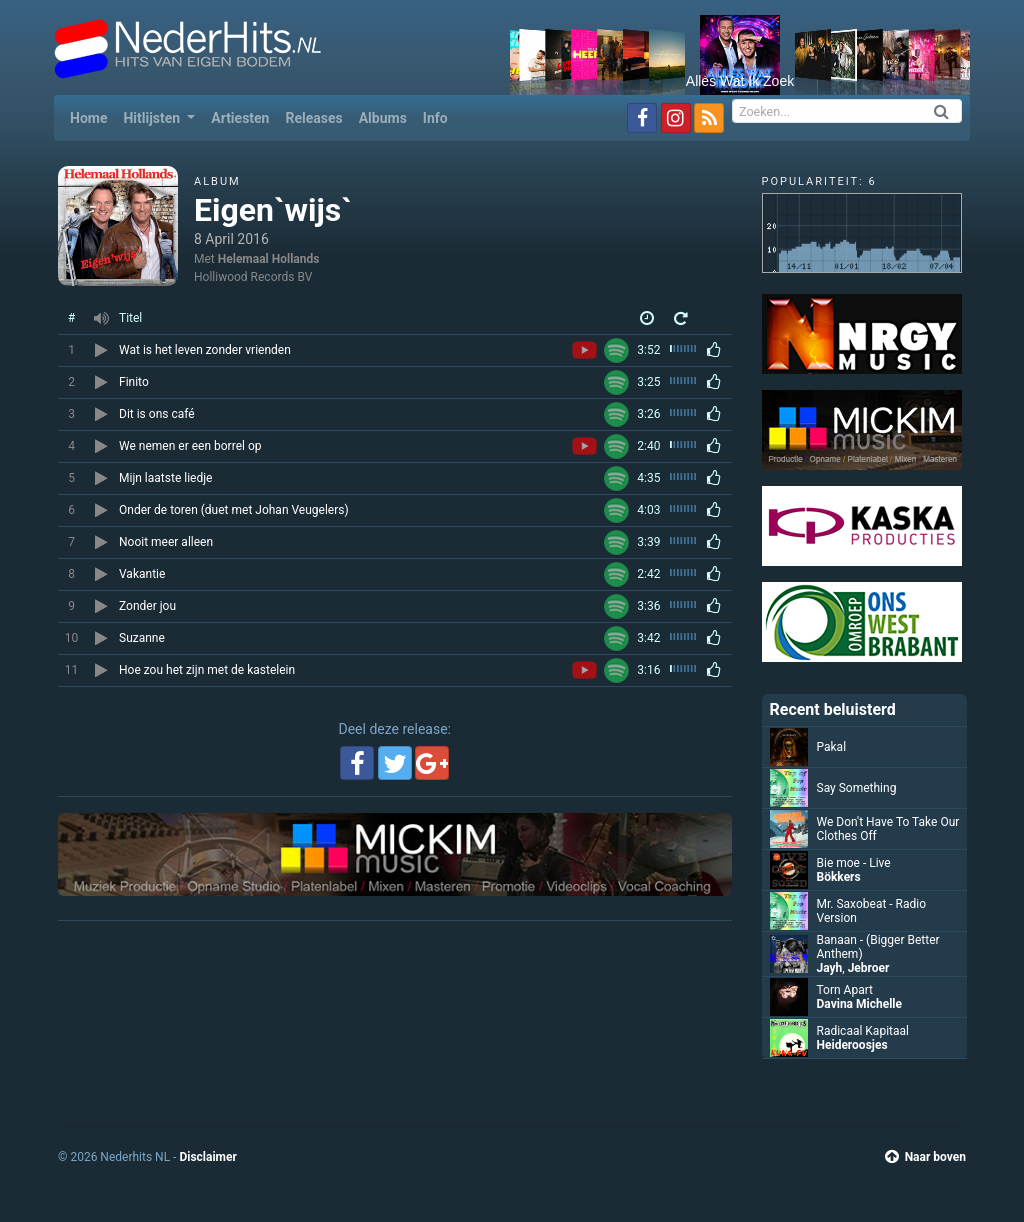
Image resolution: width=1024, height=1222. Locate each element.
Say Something (857, 788)
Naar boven (925, 1157)
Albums (383, 118)
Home (92, 116)
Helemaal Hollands (269, 259)
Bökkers (839, 877)
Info (435, 118)
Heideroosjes (852, 1045)
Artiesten (240, 118)
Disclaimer (207, 1157)
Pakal (832, 747)
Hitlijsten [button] (153, 118)
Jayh (830, 968)
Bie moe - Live (854, 863)
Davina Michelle (859, 1004)
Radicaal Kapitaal (863, 1031)
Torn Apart (845, 990)
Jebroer (869, 968)
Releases (313, 118)
